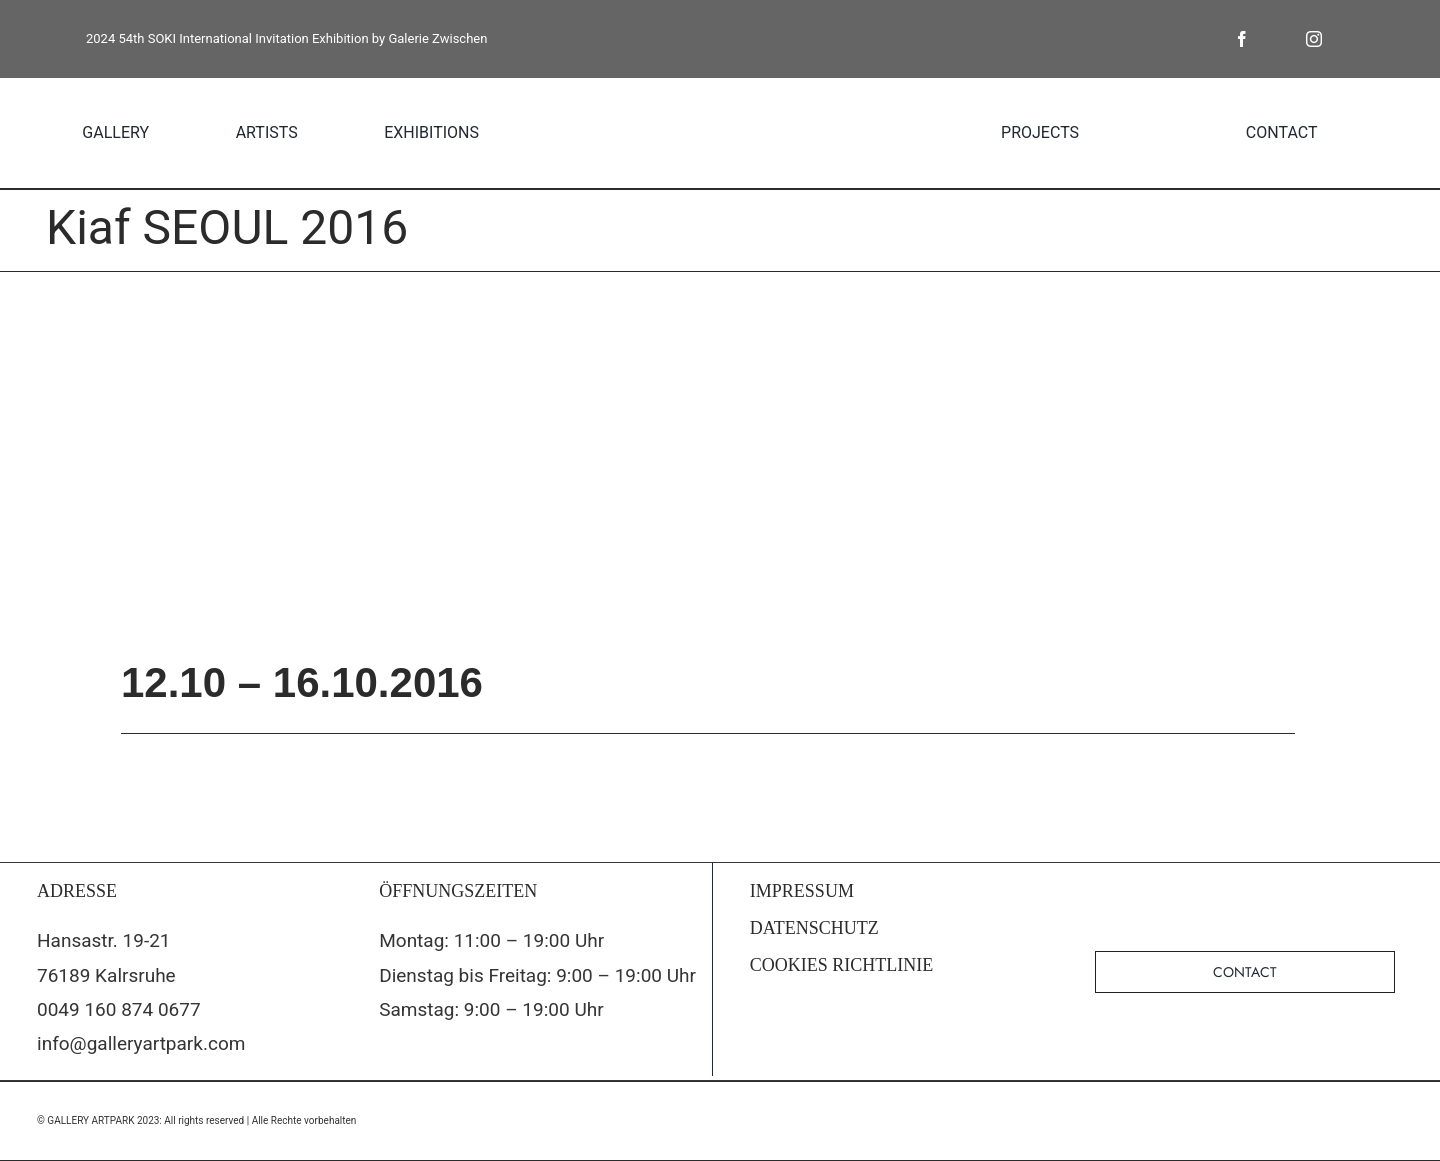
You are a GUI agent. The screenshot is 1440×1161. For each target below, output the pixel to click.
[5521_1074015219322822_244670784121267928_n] (720, 463)
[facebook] (1242, 39)
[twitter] (1278, 39)
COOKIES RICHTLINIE (841, 965)
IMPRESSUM (802, 891)
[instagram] (1314, 39)
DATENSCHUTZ (814, 928)
